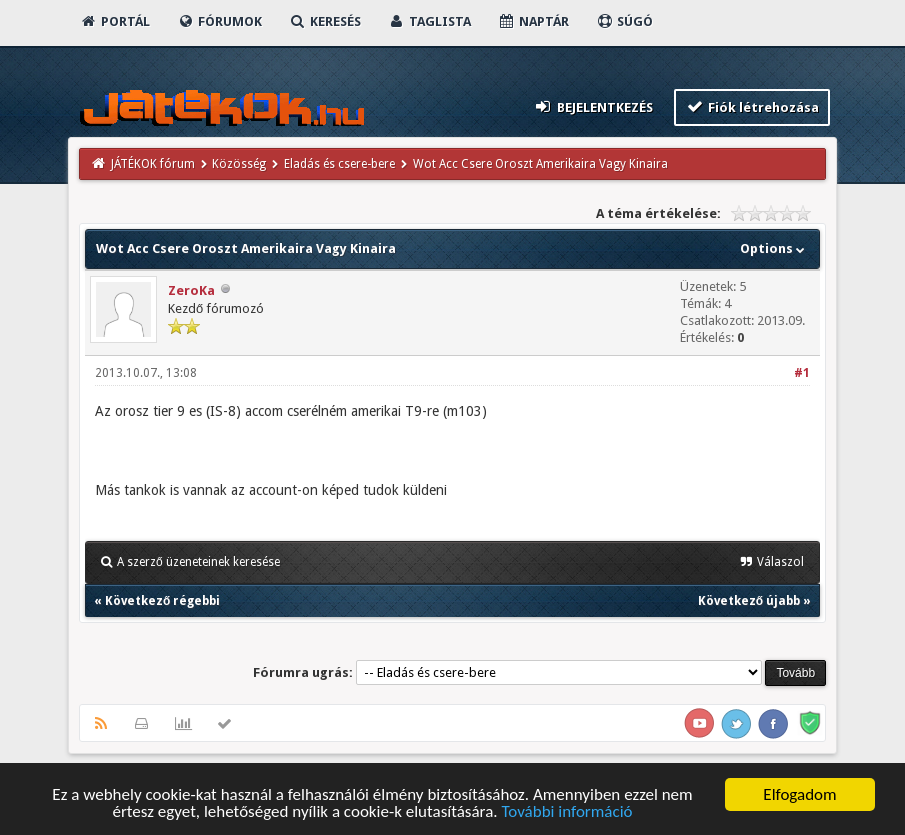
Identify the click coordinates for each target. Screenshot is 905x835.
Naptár (533, 21)
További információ (566, 812)
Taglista (429, 21)
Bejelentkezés (593, 106)
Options (774, 248)
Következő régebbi (162, 601)
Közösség (239, 164)
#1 (802, 373)
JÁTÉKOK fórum (153, 164)
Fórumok (219, 21)
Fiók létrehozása (752, 106)
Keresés (325, 21)
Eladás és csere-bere (339, 164)
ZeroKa (191, 290)
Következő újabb (749, 601)
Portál (115, 21)
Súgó (624, 21)
